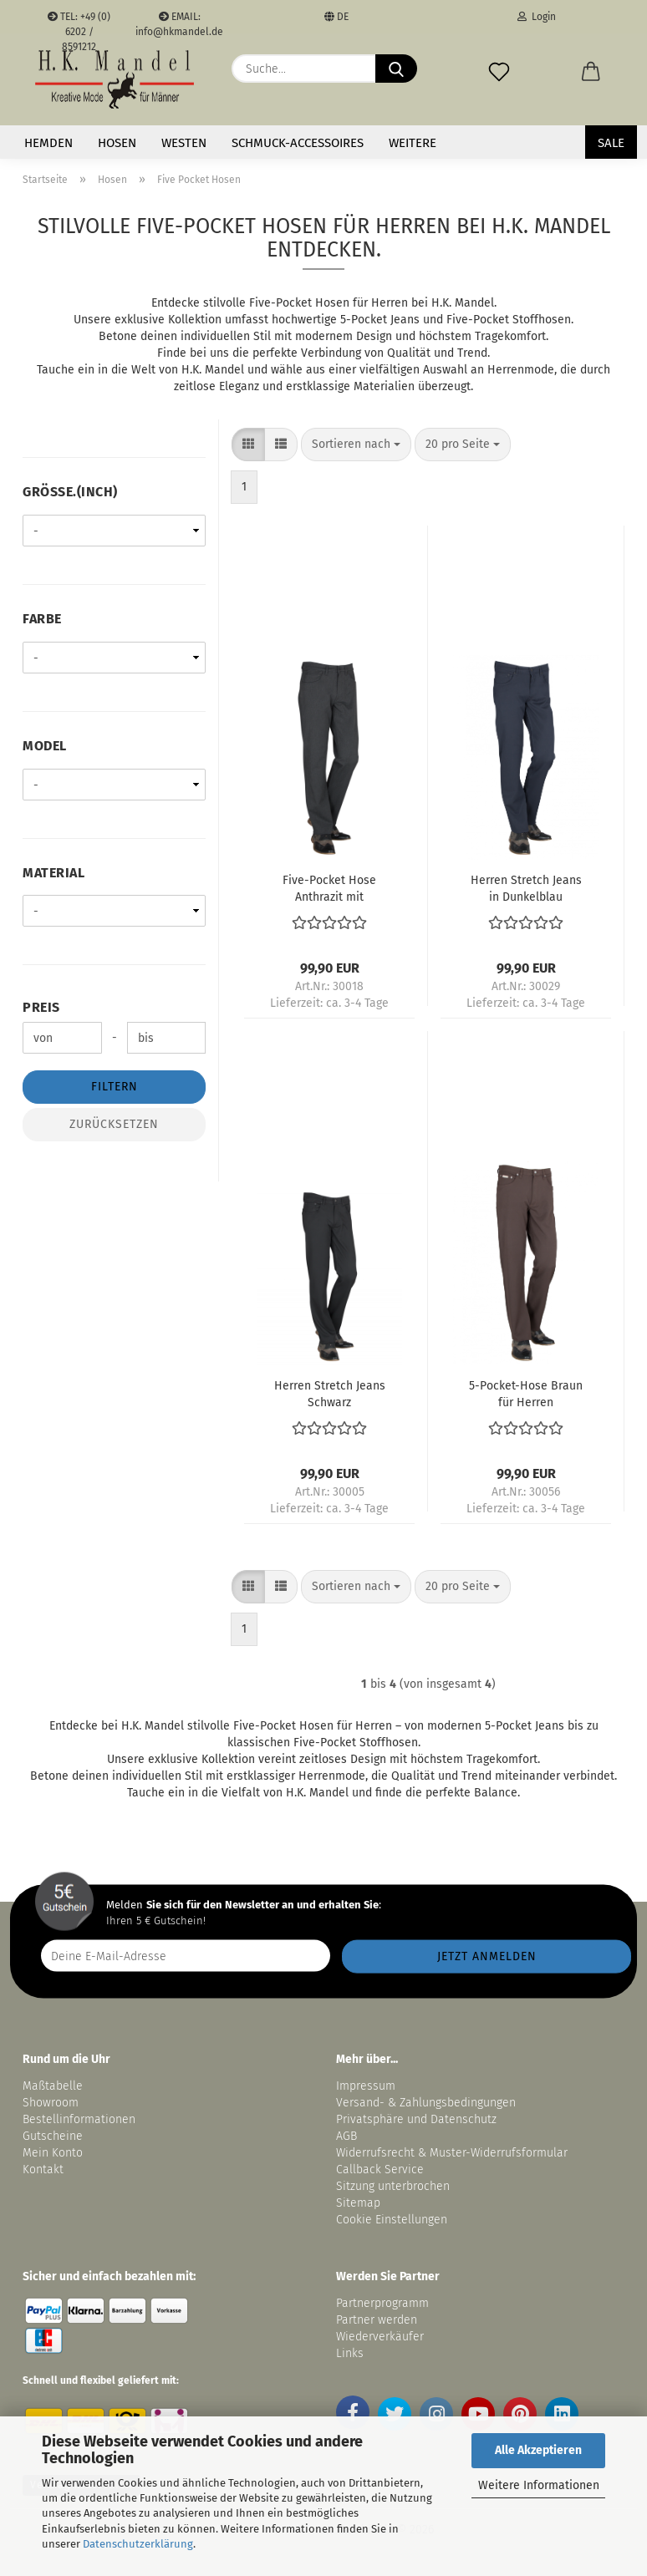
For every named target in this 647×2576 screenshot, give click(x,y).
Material (53, 873)
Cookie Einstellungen (391, 2220)
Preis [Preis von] (41, 1007)
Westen (183, 142)
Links (350, 2353)
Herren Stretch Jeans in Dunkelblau (526, 887)
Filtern (114, 1087)
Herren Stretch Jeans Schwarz (329, 1393)
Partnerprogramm (382, 2303)
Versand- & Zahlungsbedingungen (426, 2103)
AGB (346, 2136)
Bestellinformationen (79, 2119)
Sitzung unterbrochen (393, 2186)
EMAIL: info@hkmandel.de (179, 22)
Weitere (412, 142)
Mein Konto (53, 2153)
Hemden (48, 142)
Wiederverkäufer (380, 2337)
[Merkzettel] (499, 68)
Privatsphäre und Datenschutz (416, 2119)
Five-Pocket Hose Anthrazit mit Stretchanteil (329, 887)
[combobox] (356, 444)
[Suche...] (396, 68)
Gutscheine (53, 2136)
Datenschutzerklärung (138, 2544)
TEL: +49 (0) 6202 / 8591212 (79, 22)
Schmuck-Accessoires (298, 142)
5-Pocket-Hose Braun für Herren (526, 1393)
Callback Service (380, 2169)
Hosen (117, 142)
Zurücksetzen (114, 1124)
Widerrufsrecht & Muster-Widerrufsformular (452, 2153)
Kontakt (43, 2169)
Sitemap (358, 2203)
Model (45, 746)
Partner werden (376, 2320)
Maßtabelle (53, 2086)
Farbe (42, 619)
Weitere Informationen (538, 2485)
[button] (591, 68)
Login (536, 17)
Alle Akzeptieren (538, 2450)
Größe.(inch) (70, 492)
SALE (611, 142)
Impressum (365, 2086)
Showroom (52, 2103)
